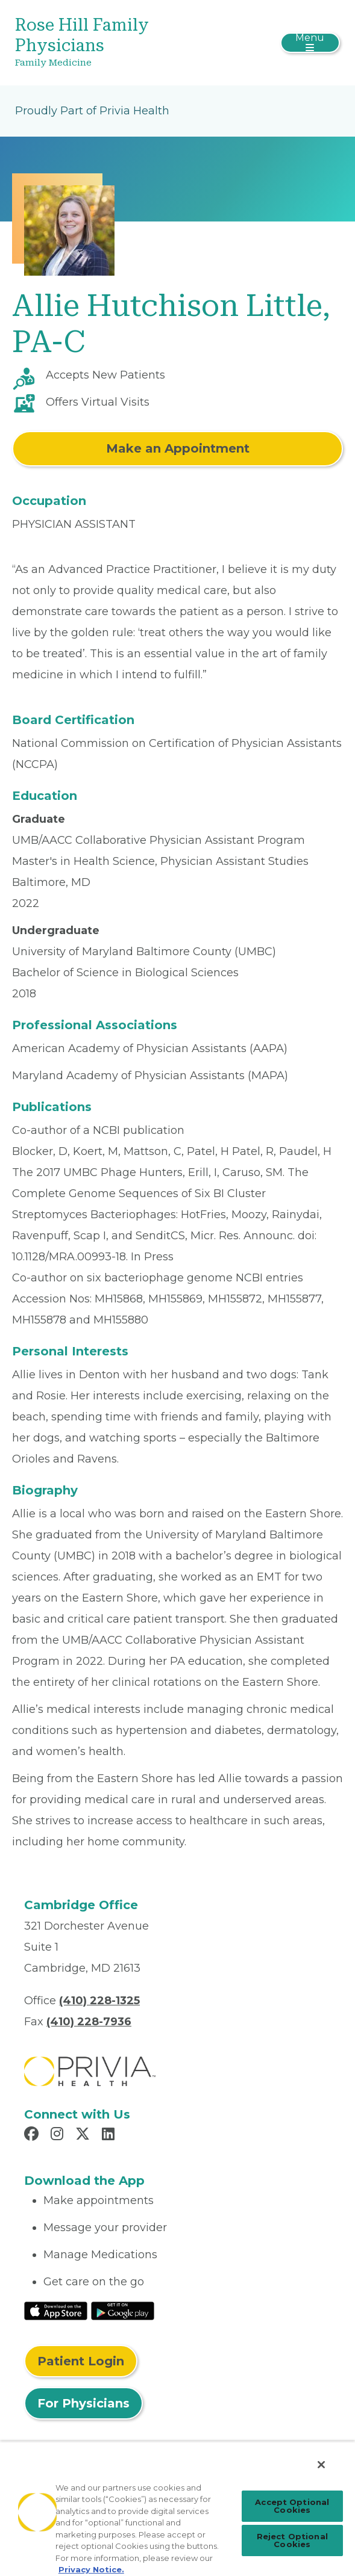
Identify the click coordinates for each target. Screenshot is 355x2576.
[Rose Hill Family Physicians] (123, 42)
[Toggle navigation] (310, 43)
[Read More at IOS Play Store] (55, 2310)
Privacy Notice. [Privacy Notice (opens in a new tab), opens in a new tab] (91, 2569)
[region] (177, 2508)
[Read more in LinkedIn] (110, 2135)
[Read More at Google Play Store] (122, 2310)
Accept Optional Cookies (292, 2506)
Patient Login (80, 2361)
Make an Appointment (178, 448)
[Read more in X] (84, 2135)
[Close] (321, 2464)
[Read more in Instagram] (59, 2135)
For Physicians (83, 2403)
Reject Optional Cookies (292, 2540)
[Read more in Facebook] (33, 2135)
